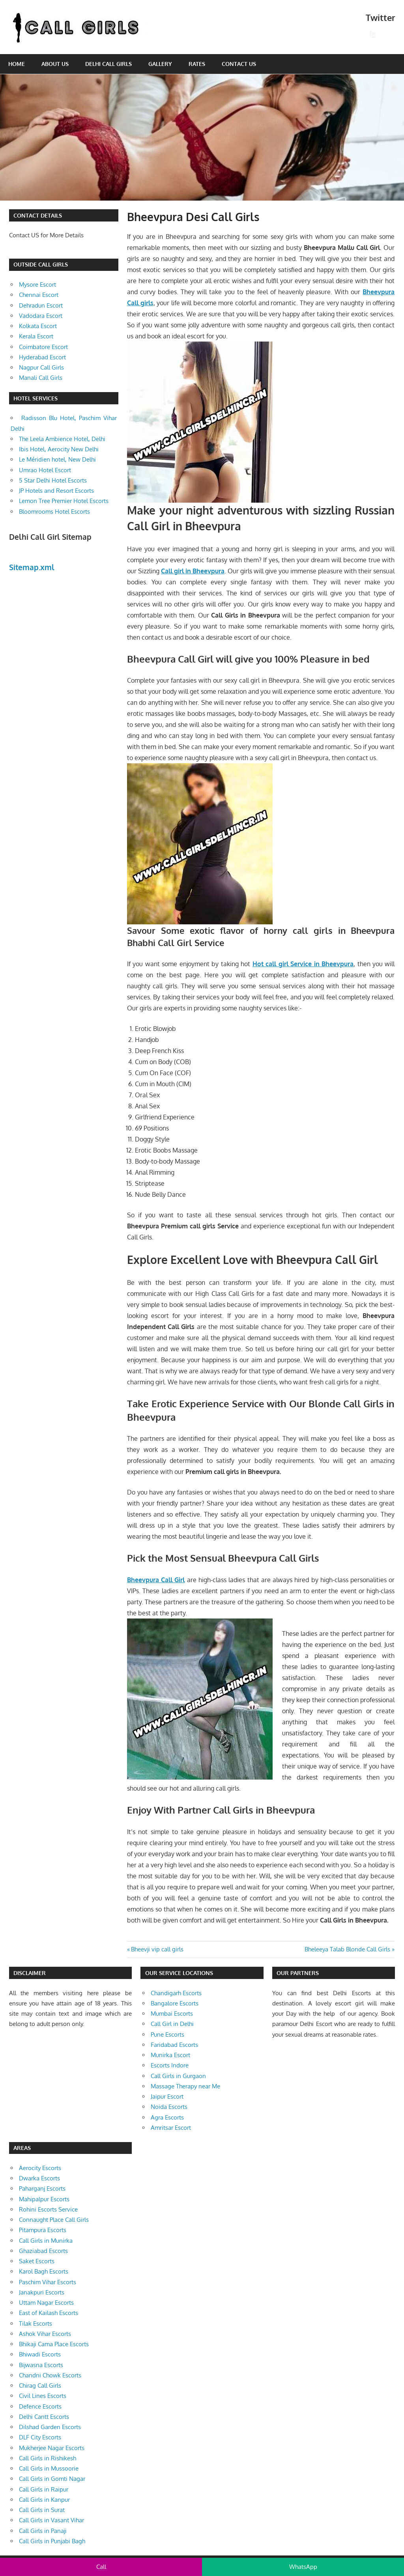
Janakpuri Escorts (41, 2292)
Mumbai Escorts (172, 2013)
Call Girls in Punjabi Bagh (52, 2541)
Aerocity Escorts (40, 2168)
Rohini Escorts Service (48, 2209)
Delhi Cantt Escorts (44, 2416)
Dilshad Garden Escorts (50, 2427)
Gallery (160, 63)
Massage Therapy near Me (185, 2086)
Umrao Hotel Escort (45, 470)
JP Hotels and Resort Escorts (56, 490)
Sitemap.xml (31, 567)
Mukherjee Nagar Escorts (51, 2448)
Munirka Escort (170, 2055)
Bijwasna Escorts (41, 2365)
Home (16, 63)
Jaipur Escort (167, 2096)
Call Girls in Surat (42, 2510)
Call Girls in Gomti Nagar (52, 2478)
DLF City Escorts (40, 2437)
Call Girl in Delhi (172, 2024)
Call (101, 2566)
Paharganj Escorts (42, 2188)
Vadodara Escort (40, 315)
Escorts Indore (170, 2065)
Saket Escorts (36, 2261)
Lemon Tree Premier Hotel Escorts (63, 501)
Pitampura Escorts (42, 2230)
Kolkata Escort (38, 326)
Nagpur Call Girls (41, 367)
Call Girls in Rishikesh (47, 2458)
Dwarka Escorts (39, 2178)
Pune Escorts (167, 2034)
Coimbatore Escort (43, 347)
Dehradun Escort (41, 305)
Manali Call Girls (40, 377)
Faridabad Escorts (174, 2044)
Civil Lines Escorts (42, 2396)
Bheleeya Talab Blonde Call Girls (347, 1949)
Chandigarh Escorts (176, 1993)
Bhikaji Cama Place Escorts (54, 2344)
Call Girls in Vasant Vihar (51, 2520)
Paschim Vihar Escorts (47, 2282)
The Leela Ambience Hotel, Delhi (62, 439)
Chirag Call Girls (40, 2385)
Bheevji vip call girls (157, 1949)
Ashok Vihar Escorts (45, 2334)
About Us (55, 63)
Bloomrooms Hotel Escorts (54, 511)
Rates (197, 63)
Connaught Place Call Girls (54, 2219)
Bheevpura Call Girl (156, 1580)
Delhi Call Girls (108, 63)
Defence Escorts (40, 2406)
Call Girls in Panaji (43, 2531)
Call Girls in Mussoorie (49, 2468)
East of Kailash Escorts (48, 2313)
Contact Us (239, 63)
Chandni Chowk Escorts (50, 2375)
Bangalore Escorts (174, 2003)
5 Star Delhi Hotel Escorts (53, 480)
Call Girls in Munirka (46, 2240)
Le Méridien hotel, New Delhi (57, 459)
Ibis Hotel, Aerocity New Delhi (59, 449)
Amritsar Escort (171, 2127)
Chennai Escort (38, 295)
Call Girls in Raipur (43, 2489)
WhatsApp (303, 2566)
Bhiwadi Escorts (40, 2354)
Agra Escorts (167, 2117)
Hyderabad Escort (42, 357)
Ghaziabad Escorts (43, 2251)
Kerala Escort (36, 336)
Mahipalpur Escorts (44, 2199)
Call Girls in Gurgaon (178, 2076)
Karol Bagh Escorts (43, 2271)
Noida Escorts (169, 2106)
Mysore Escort (37, 284)
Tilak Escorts (35, 2323)
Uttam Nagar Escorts (46, 2302)
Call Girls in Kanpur (44, 2499)
